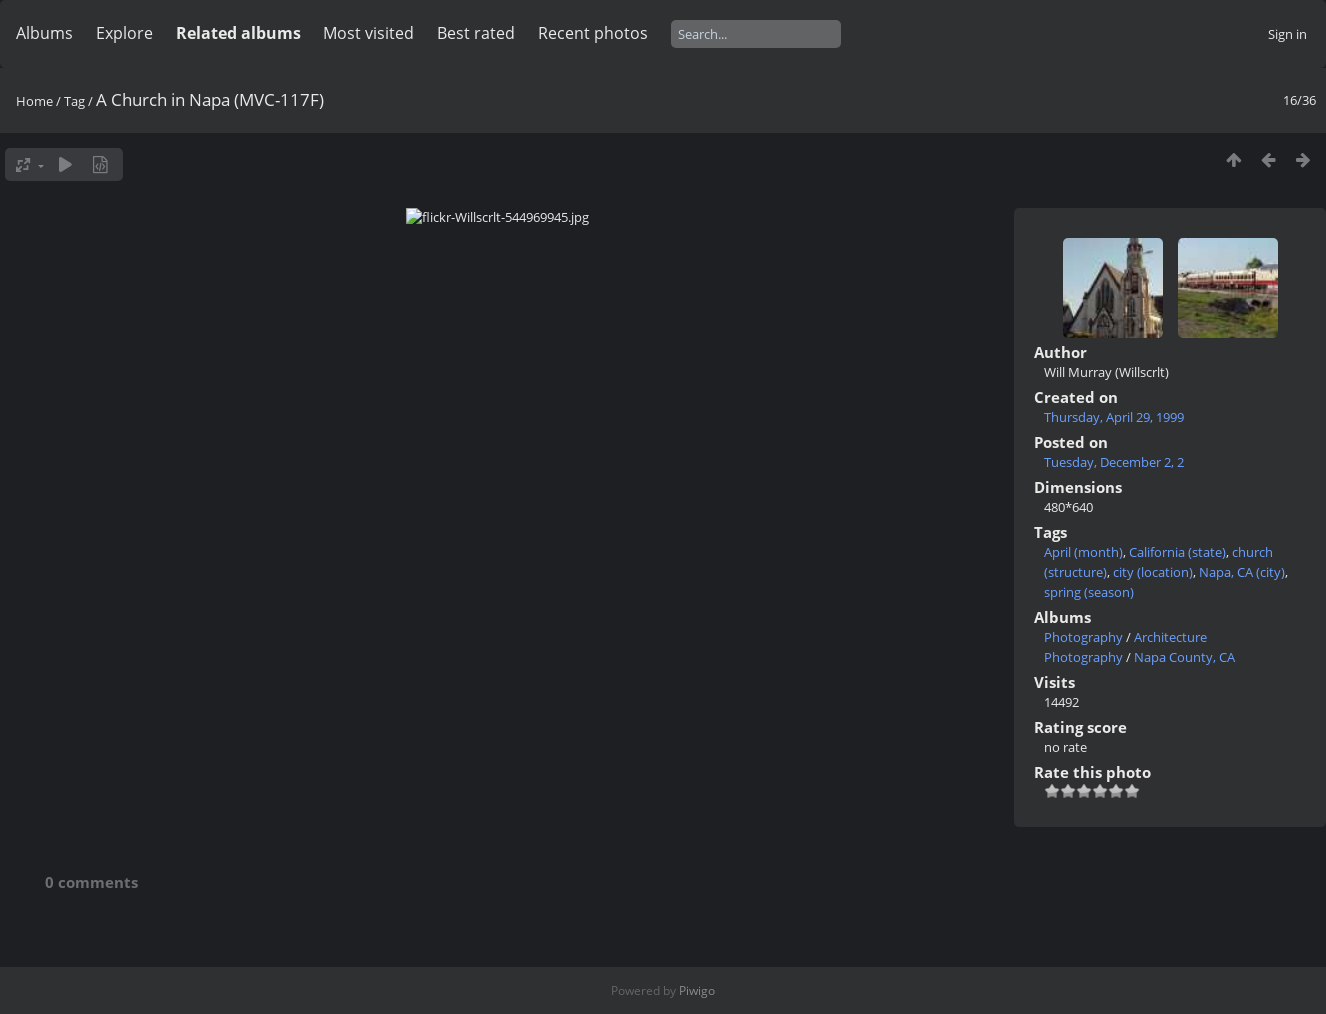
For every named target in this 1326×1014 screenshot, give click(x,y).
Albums (44, 33)
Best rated (476, 33)
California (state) (1177, 552)
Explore (124, 33)
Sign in (1287, 34)
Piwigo (697, 990)
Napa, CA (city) (1242, 572)
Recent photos (593, 33)
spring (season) (1089, 592)
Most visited (368, 33)
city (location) (1153, 572)
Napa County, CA (1184, 657)
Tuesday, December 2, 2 (1114, 462)
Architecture (1170, 637)
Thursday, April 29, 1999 (1114, 417)
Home (34, 101)
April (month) (1083, 552)
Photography (1083, 637)
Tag (74, 101)
